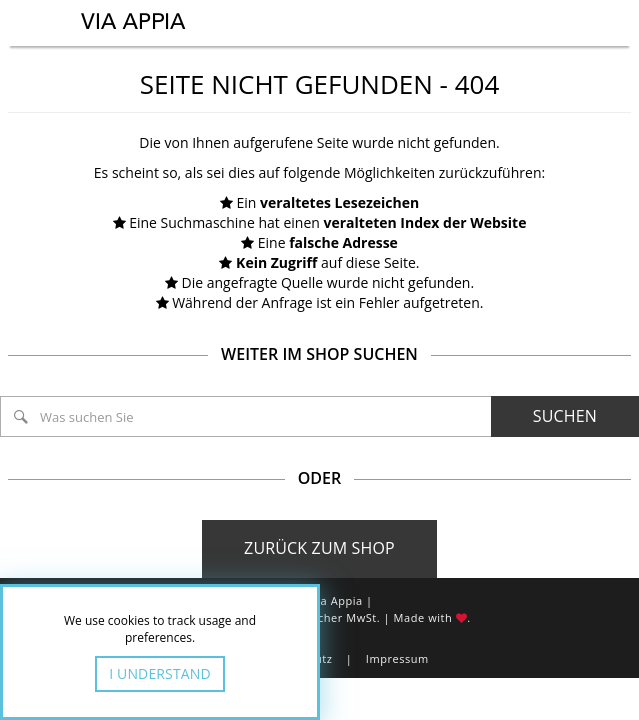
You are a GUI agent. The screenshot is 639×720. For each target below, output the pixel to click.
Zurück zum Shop (319, 548)
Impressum (397, 658)
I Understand (160, 673)
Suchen (565, 416)
